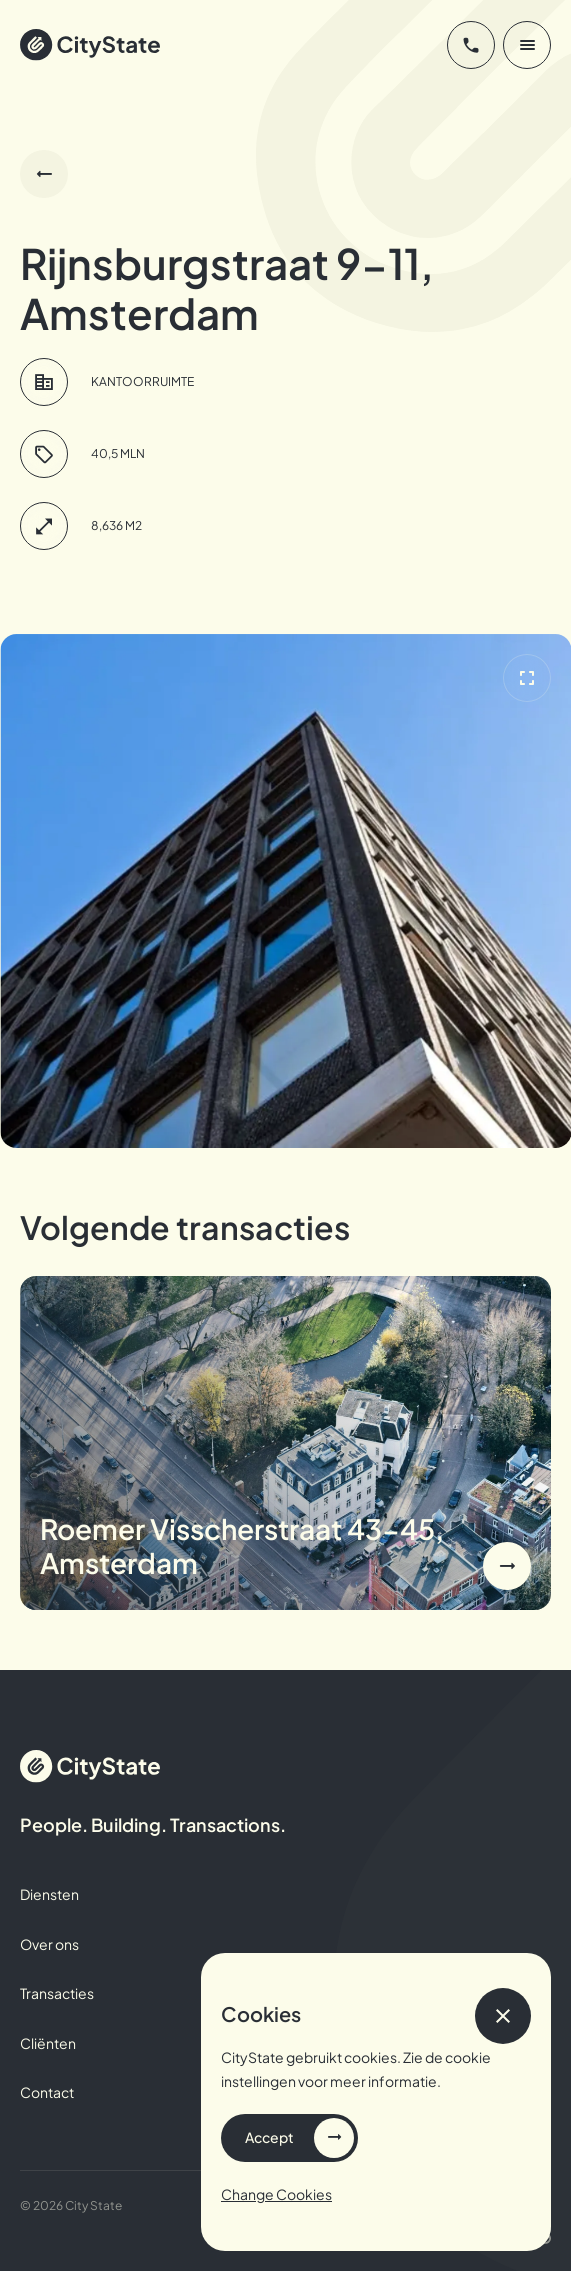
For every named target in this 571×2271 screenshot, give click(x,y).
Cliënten (48, 2043)
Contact (47, 2092)
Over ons (49, 1944)
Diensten (49, 1894)
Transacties (57, 1993)
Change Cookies (276, 2194)
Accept (269, 2137)
